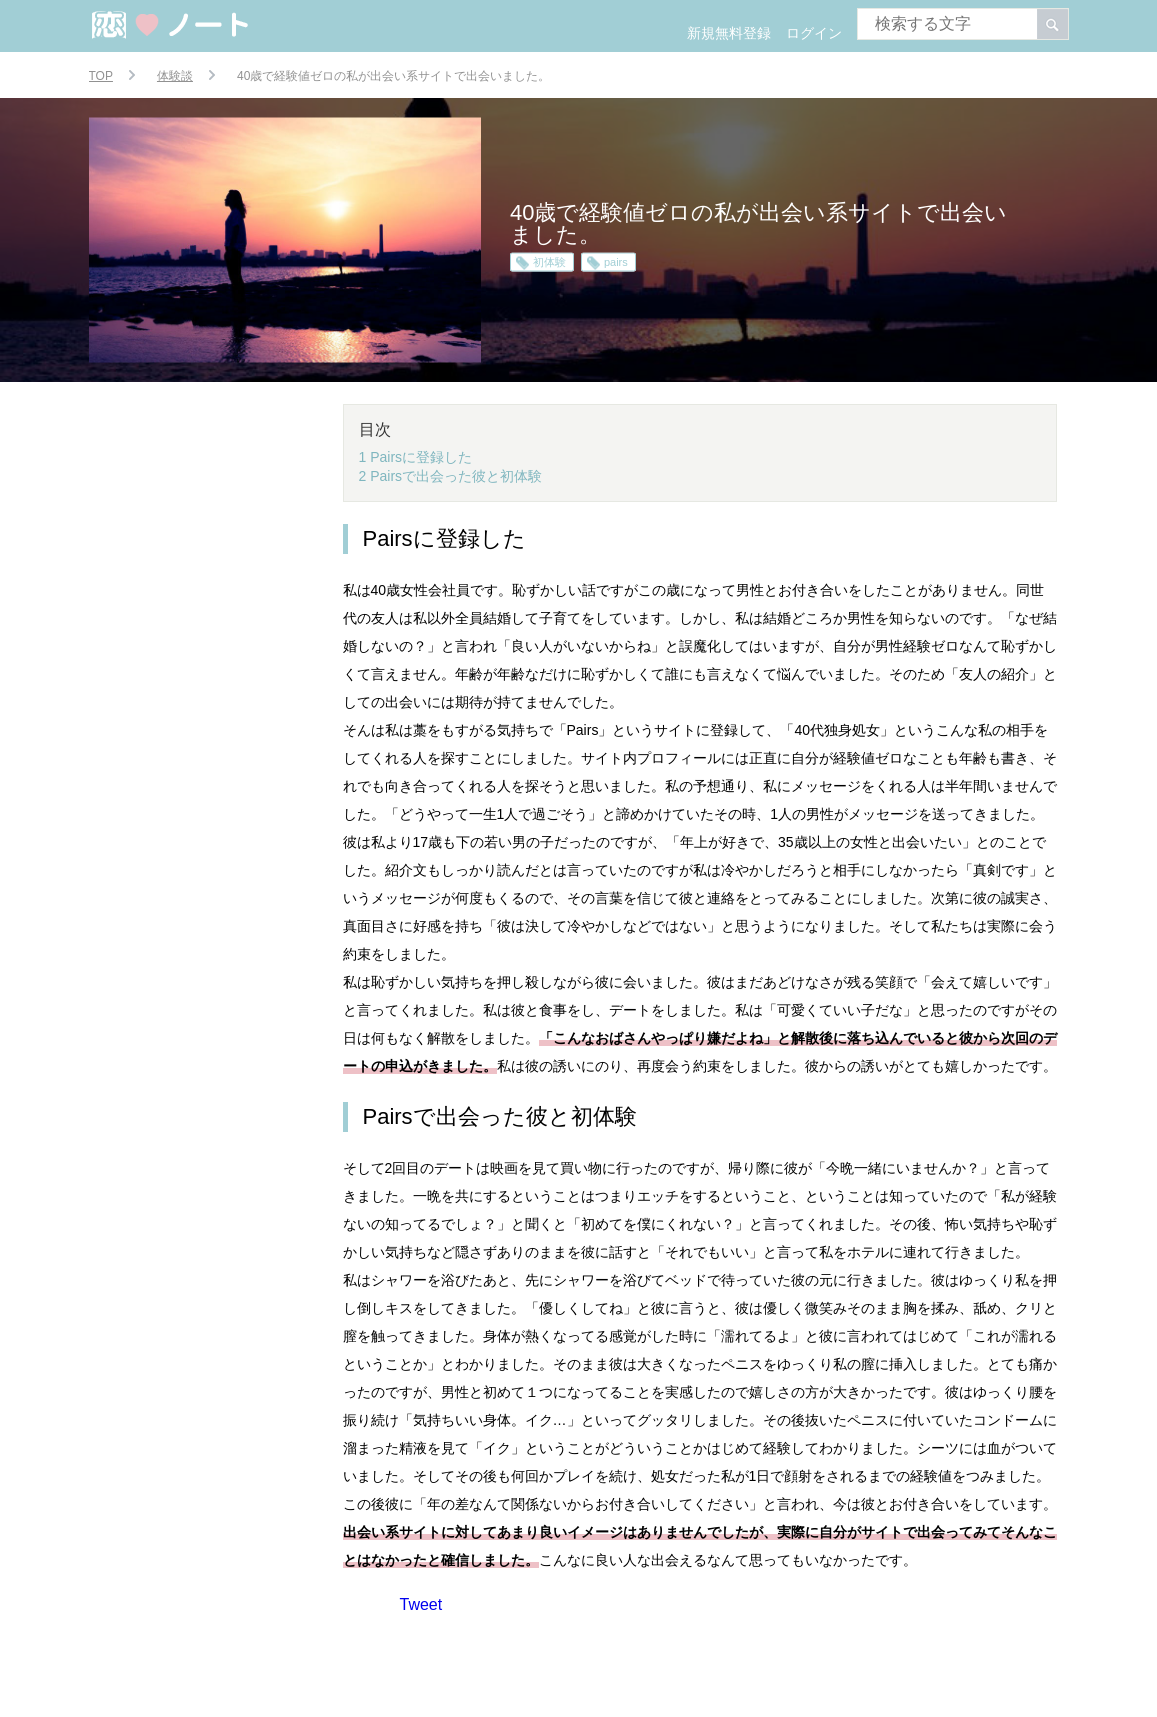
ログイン (814, 33)
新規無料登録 (729, 33)
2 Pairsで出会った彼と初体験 (451, 476)
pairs (616, 262)
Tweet (421, 1604)
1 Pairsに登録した (416, 457)
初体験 (549, 262)
